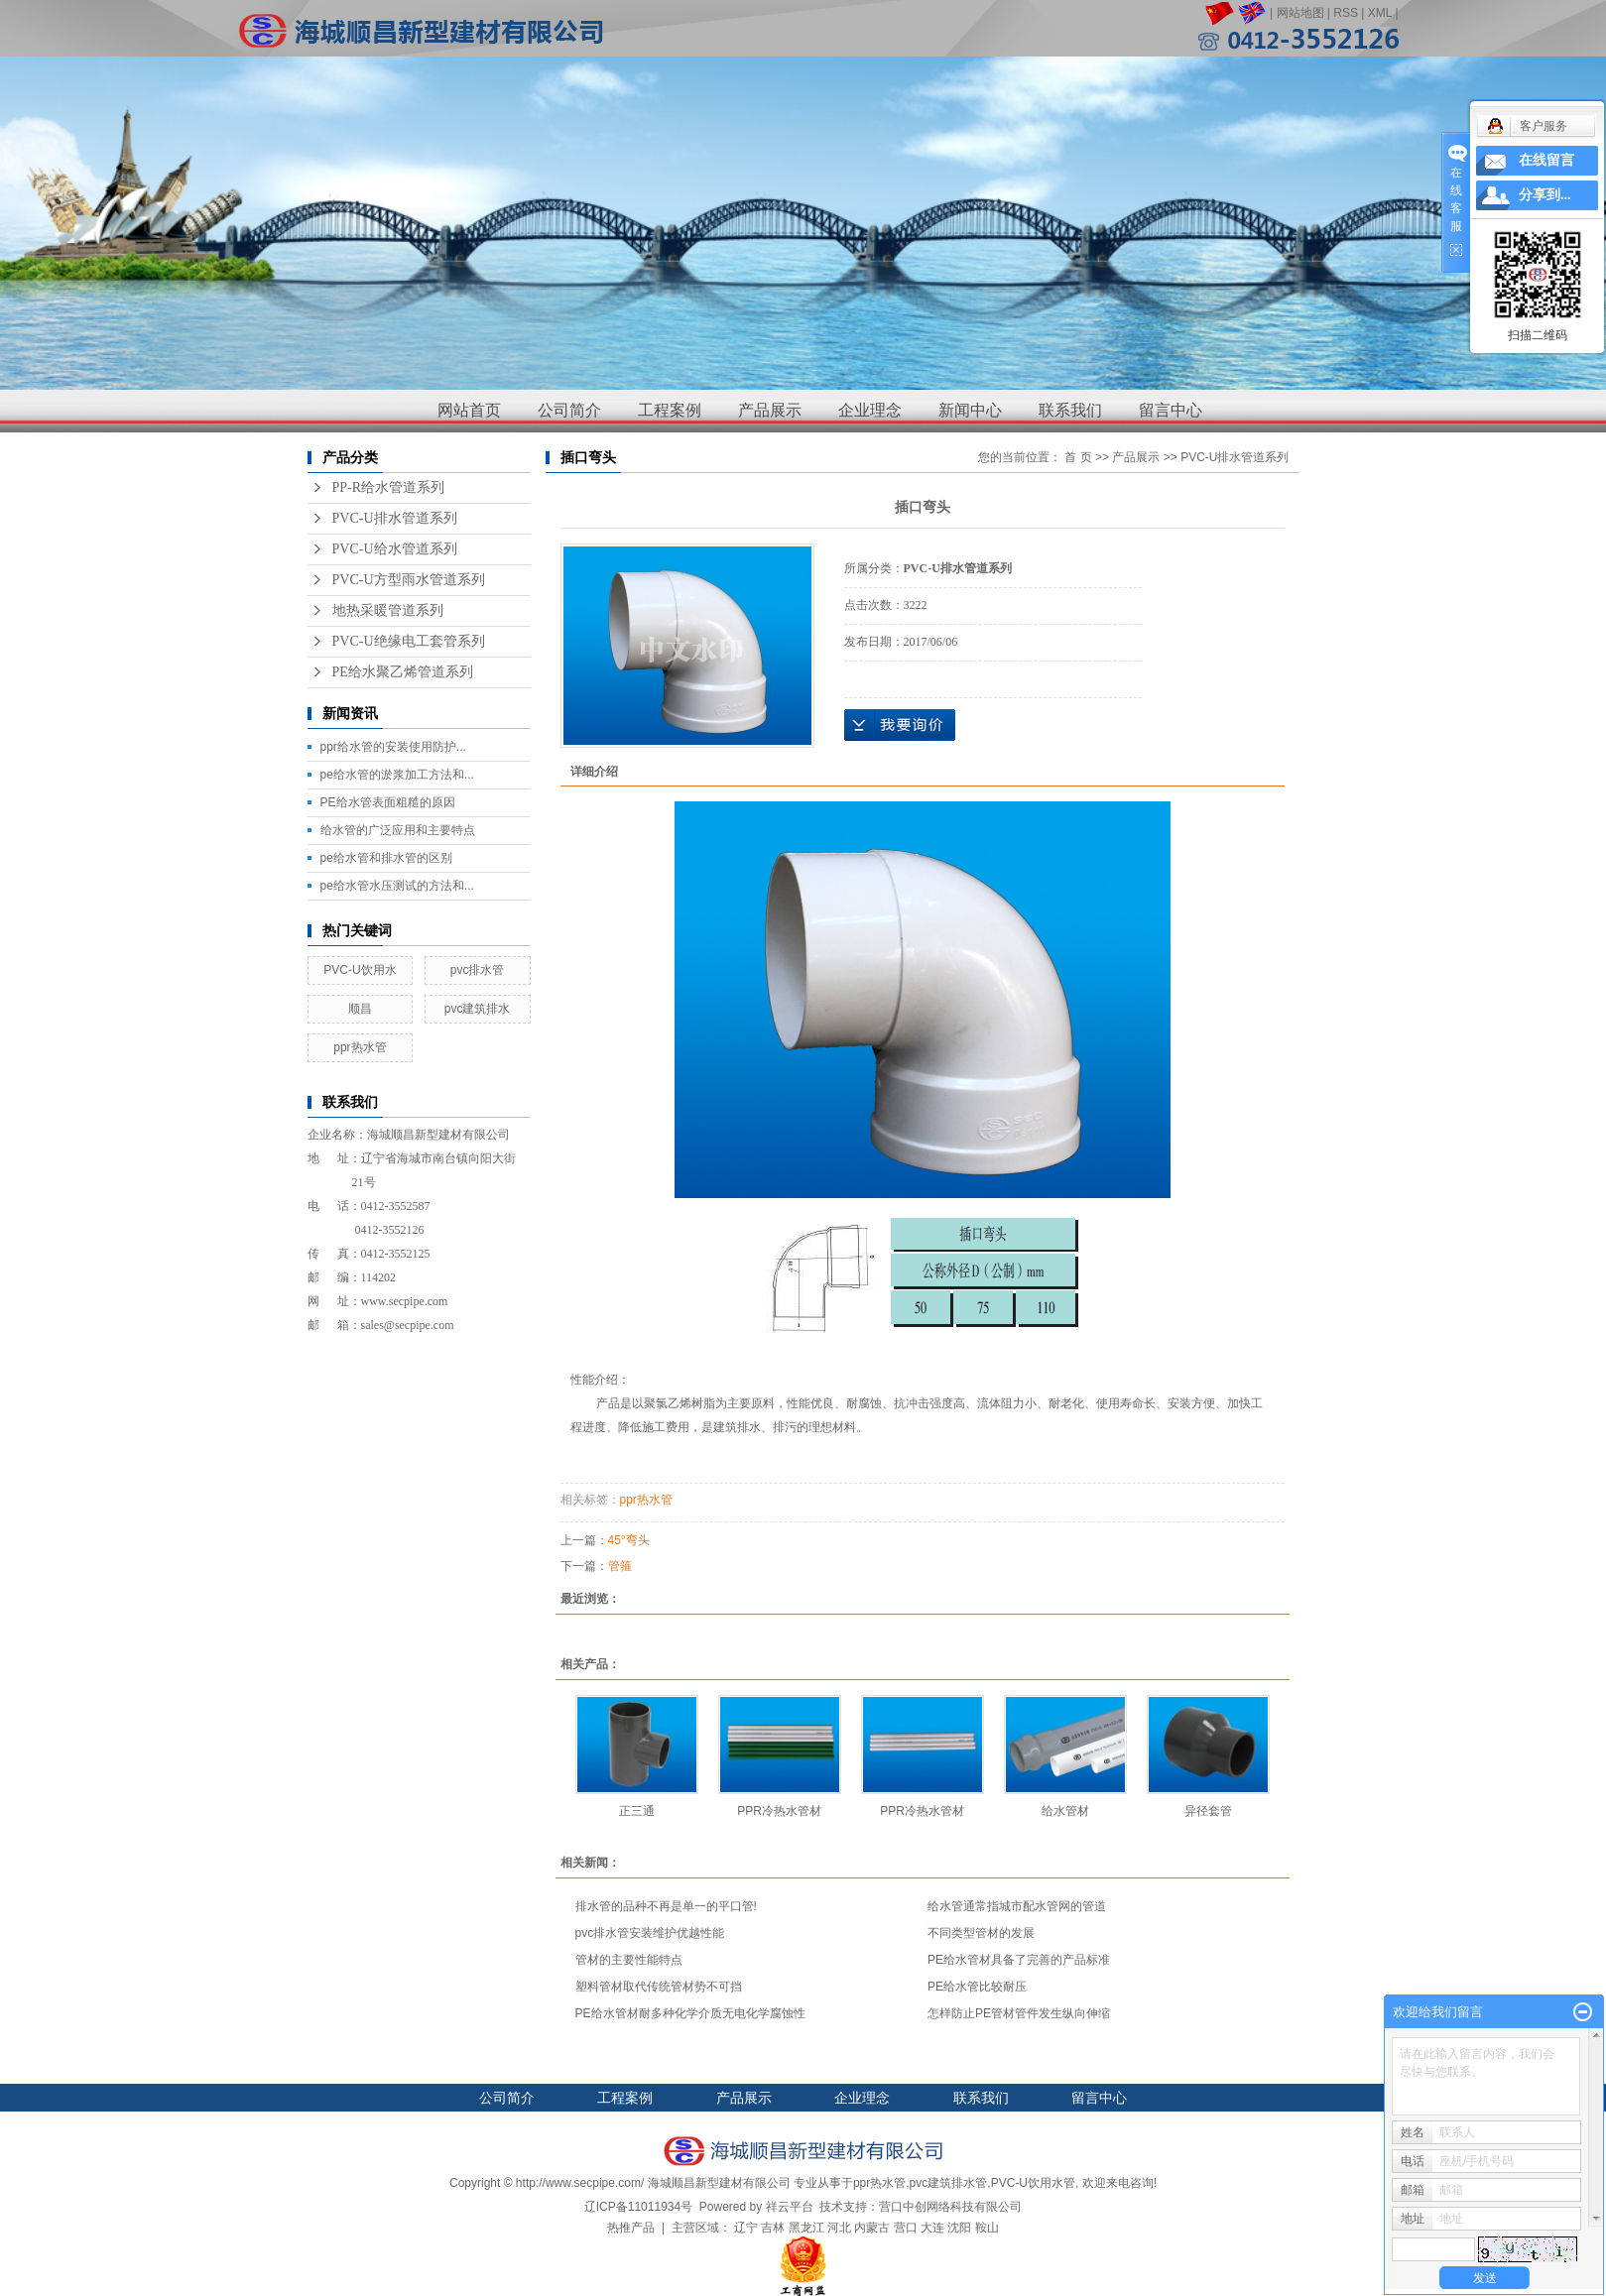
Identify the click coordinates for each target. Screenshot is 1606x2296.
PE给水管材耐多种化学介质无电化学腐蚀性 (690, 2013)
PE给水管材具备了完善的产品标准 (1018, 1960)
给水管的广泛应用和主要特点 (397, 830)
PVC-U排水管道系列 (394, 518)
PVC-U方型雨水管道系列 (408, 579)
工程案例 (669, 410)
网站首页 (469, 410)
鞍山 (987, 2228)
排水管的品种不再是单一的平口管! (666, 1906)
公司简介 (569, 410)
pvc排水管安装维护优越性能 (650, 1933)
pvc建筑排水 (477, 1009)
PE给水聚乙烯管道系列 (402, 672)
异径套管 (1208, 1811)
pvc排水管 (477, 970)
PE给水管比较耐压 (977, 1987)
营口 (906, 2228)
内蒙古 (872, 2228)
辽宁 (746, 2228)
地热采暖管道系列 (387, 610)
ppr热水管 (359, 1047)
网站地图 (1300, 13)
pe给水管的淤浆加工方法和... (397, 775)
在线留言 (1546, 160)
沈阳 (959, 2228)
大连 (932, 2228)
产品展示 (770, 410)
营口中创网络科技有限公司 (950, 2207)
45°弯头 (629, 1540)
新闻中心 (970, 410)
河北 (839, 2228)
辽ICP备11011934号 (638, 2207)
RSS (1345, 13)
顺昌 (360, 1009)
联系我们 (1070, 410)
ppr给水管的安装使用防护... (393, 747)
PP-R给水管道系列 (388, 487)
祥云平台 (789, 2207)
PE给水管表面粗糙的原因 (387, 802)
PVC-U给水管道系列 (394, 549)
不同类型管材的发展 (981, 1933)
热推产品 (631, 2228)
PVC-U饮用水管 (1033, 2183)
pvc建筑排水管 (949, 2183)
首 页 (1077, 457)
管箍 (620, 1566)
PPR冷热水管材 (779, 1811)
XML (1380, 13)
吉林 (773, 2228)
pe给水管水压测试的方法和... (397, 886)
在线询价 (899, 725)
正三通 (637, 1811)
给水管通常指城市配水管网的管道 (1016, 1906)
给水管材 (1065, 1811)
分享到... (1545, 194)
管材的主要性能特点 (628, 1960)
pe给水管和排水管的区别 (386, 858)
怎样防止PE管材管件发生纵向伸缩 (1018, 2013)
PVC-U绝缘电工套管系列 (408, 641)
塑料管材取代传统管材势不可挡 (658, 1987)
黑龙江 (806, 2228)
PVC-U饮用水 (359, 970)
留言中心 (1170, 410)
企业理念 (870, 410)
